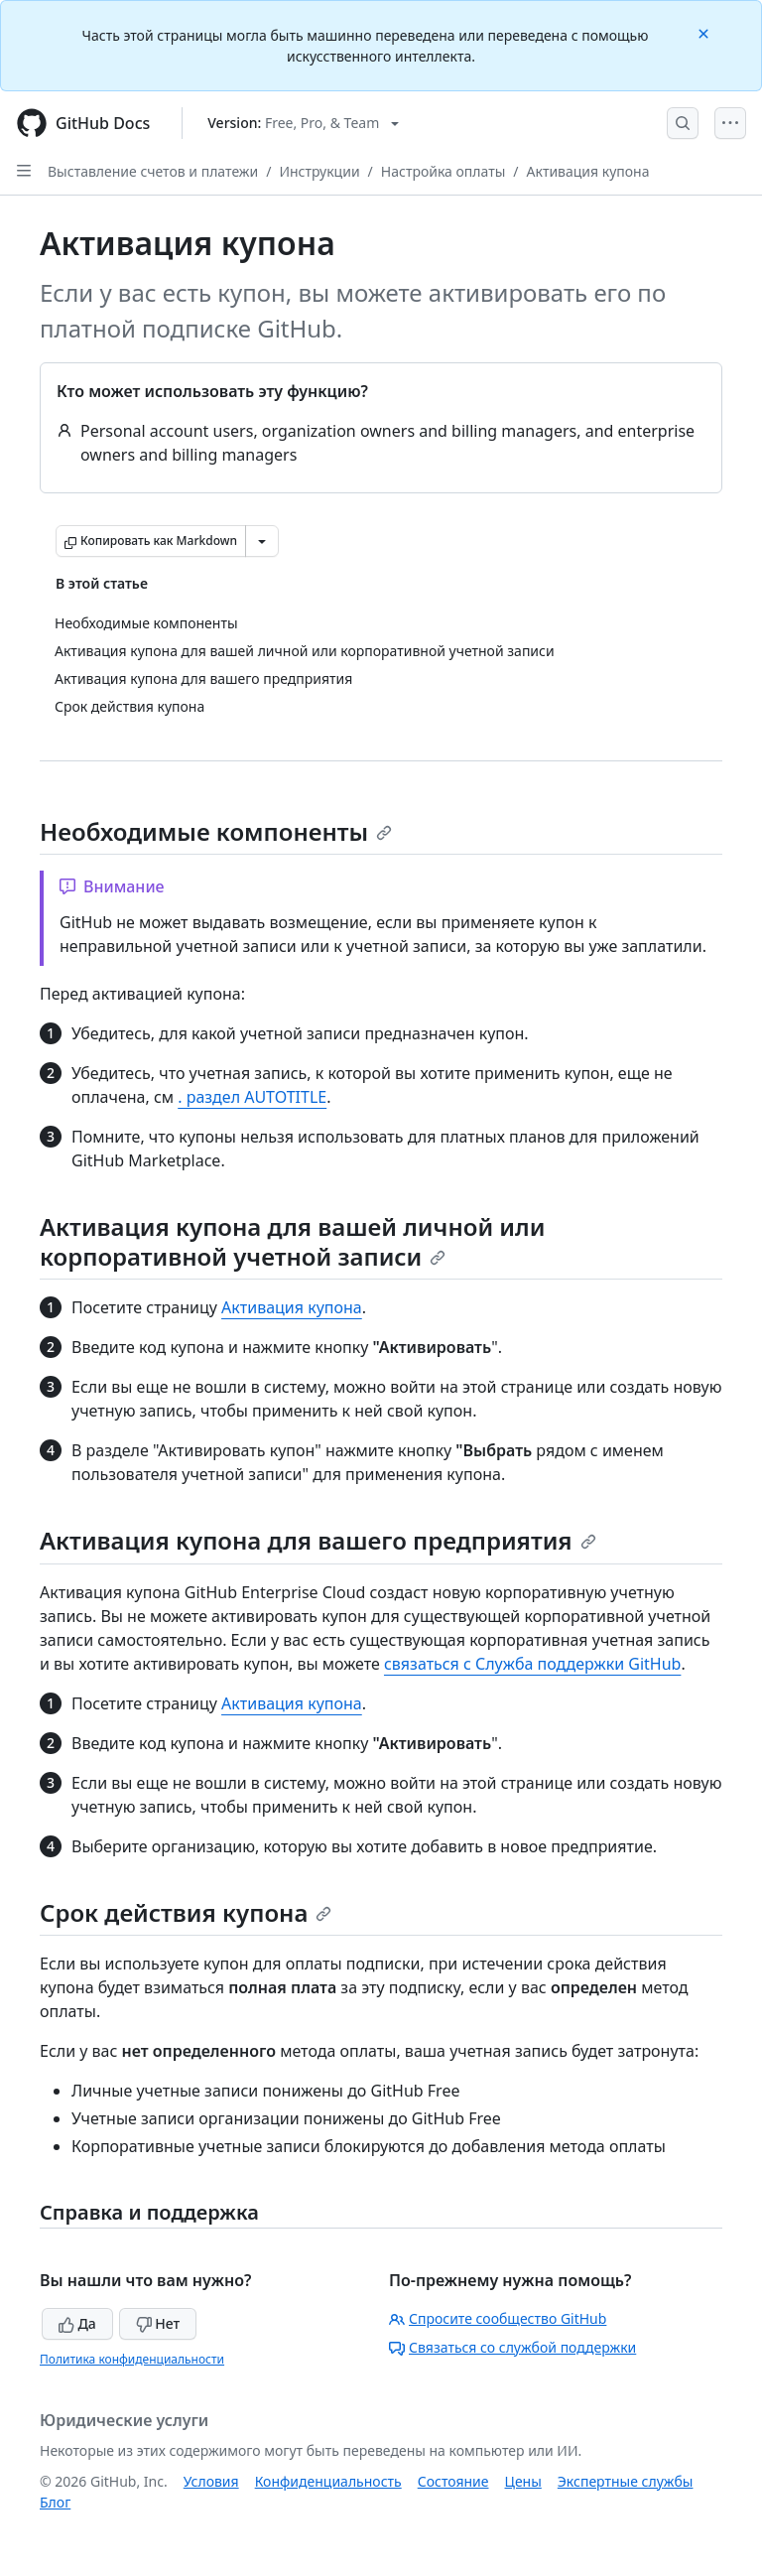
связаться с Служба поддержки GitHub (532, 1664)
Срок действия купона (185, 1912)
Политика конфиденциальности (132, 2359)
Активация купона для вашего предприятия (318, 1540)
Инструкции (319, 171)
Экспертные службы (626, 2481)
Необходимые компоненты (216, 831)
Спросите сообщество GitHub (497, 2318)
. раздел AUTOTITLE (252, 1097)
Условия (211, 2481)
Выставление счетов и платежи (153, 171)
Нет (158, 2323)
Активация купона (588, 171)
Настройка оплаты (443, 171)
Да (77, 2323)
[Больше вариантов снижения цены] (262, 541)
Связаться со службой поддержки (512, 2347)
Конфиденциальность (328, 2481)
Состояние (453, 2481)
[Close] (705, 32)
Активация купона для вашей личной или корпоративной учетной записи (292, 1241)
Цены (523, 2481)
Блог (55, 2502)
